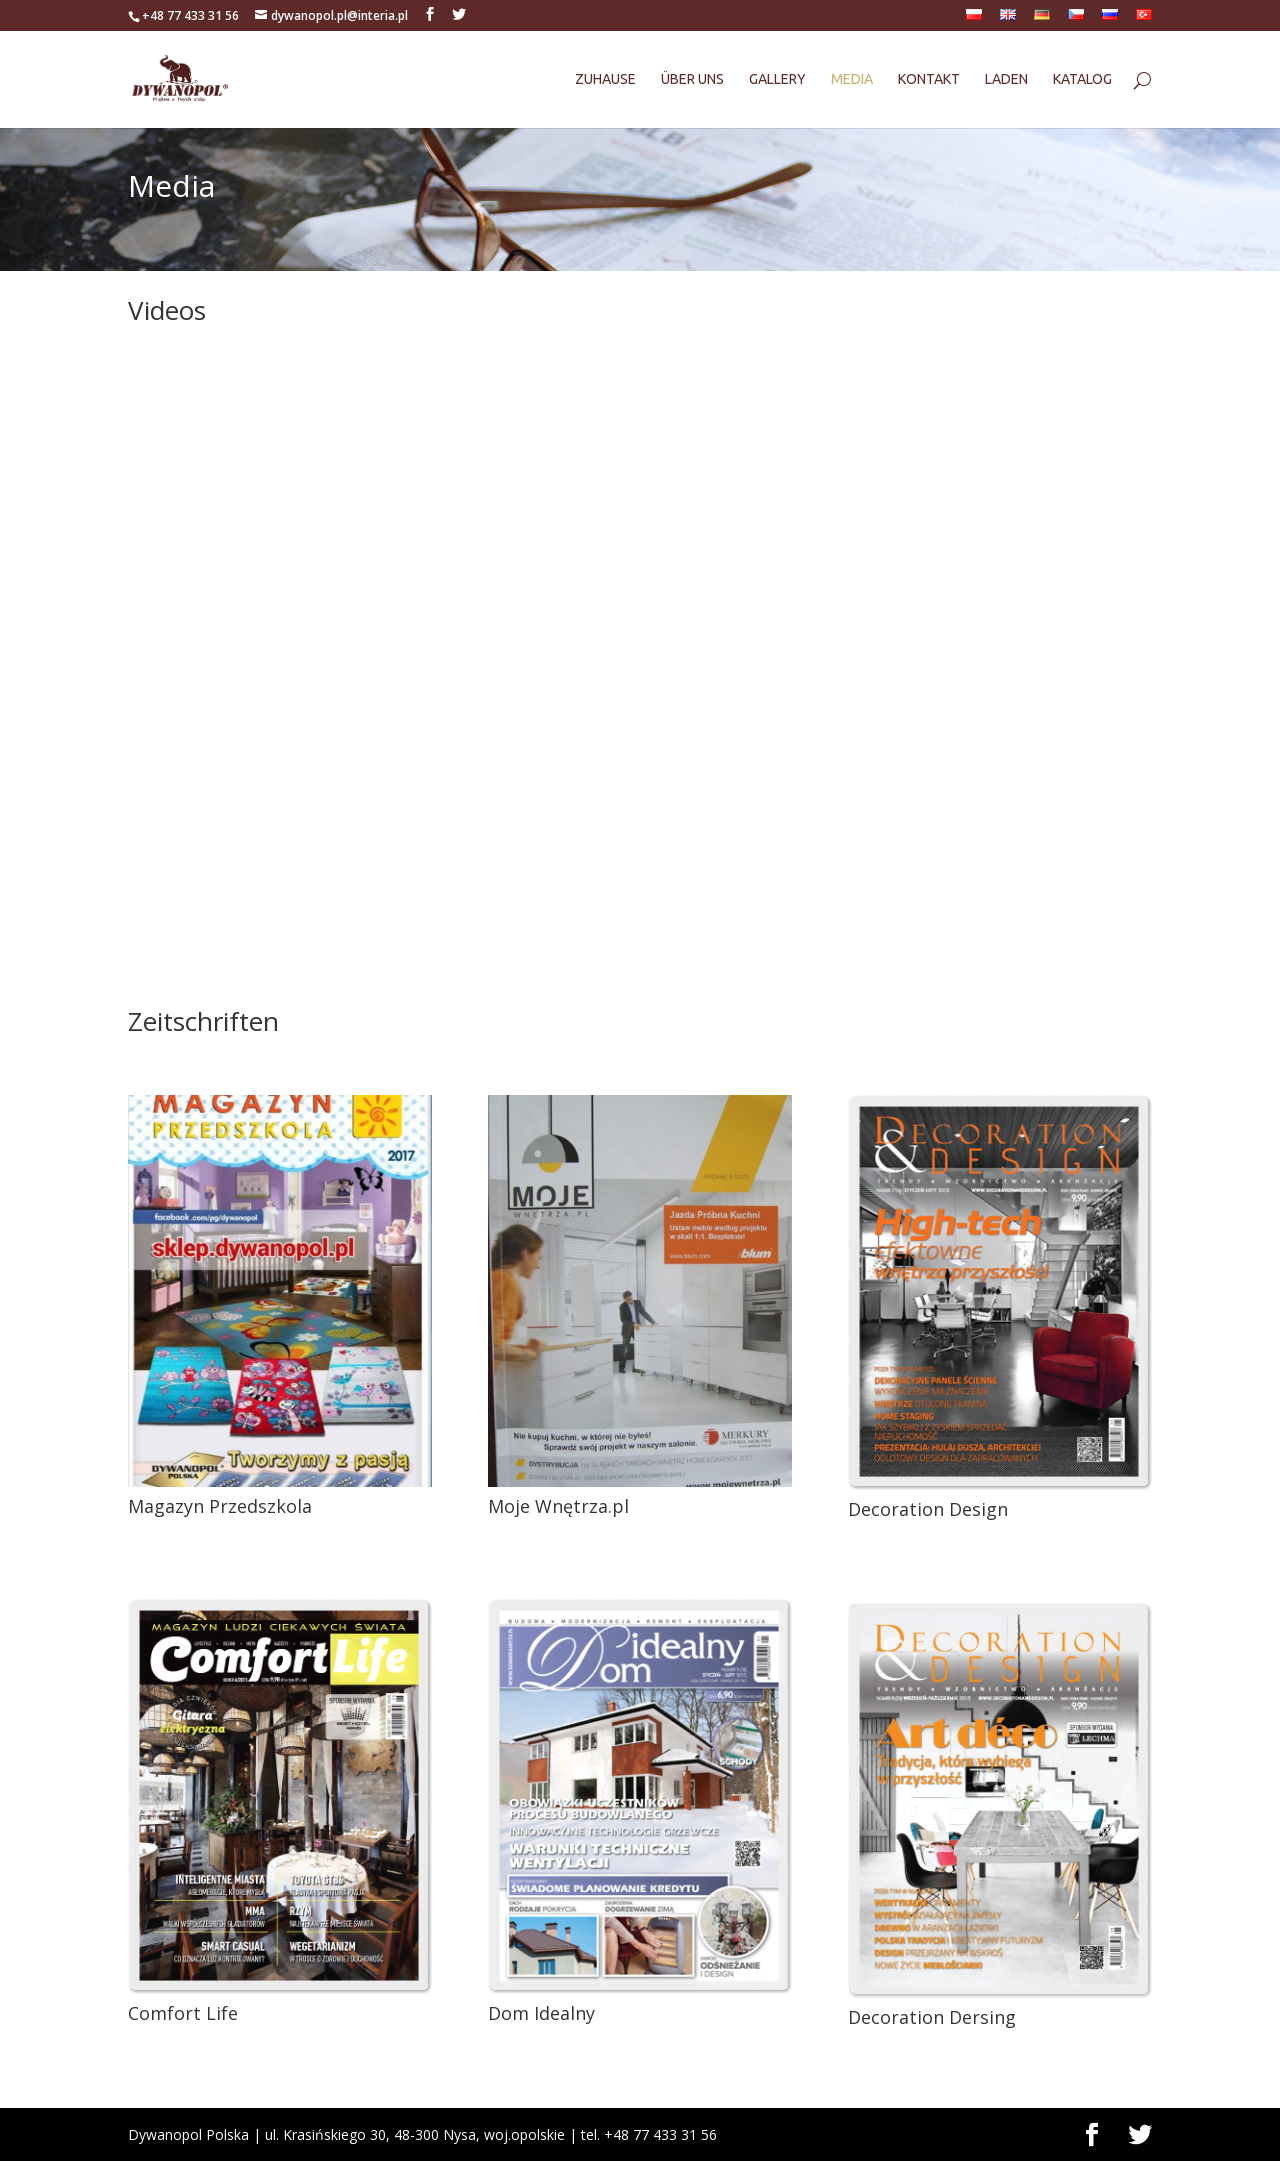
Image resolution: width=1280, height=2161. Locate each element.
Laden (1006, 79)
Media (852, 79)
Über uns (692, 79)
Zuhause (605, 79)
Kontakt (929, 79)
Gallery (777, 79)
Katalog (1082, 79)
